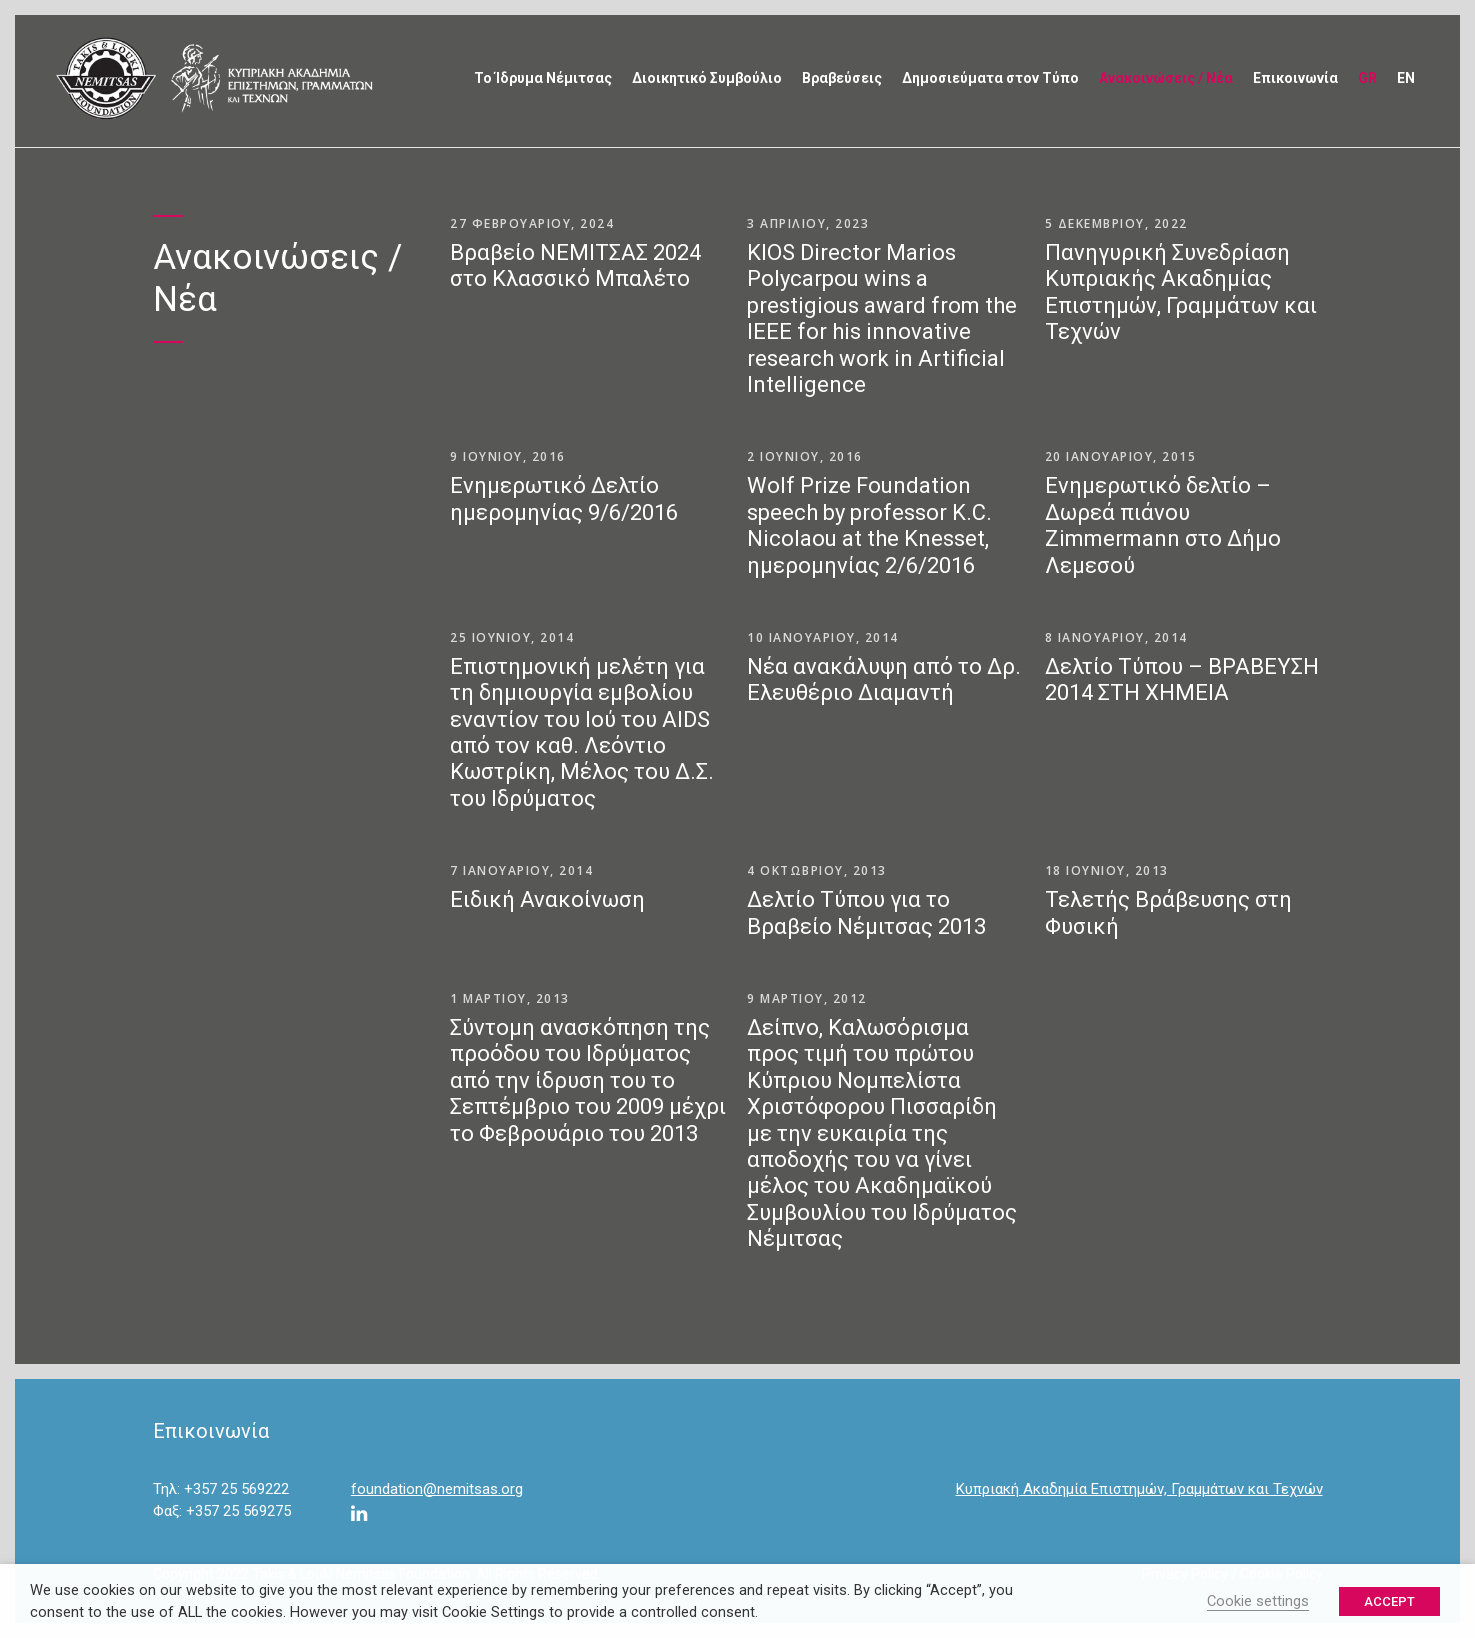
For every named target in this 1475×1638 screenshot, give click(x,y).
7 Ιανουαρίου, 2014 (521, 870)
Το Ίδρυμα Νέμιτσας (543, 78)
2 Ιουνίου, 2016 (805, 456)
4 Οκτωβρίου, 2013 (817, 870)
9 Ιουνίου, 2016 (508, 456)
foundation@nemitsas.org (437, 1489)
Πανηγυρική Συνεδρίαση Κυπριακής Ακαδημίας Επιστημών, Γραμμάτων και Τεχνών (1181, 292)
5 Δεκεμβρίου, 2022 (1116, 223)
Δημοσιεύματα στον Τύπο (990, 78)
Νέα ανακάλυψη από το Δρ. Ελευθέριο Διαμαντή (884, 679)
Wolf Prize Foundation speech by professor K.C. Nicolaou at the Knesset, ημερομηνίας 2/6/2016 (869, 525)
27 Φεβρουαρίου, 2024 (532, 223)
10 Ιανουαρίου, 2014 (823, 637)
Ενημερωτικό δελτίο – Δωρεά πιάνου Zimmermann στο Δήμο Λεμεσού (1163, 525)
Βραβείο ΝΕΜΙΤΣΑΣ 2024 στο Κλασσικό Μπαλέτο (575, 265)
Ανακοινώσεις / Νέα (1166, 78)
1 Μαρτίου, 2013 (510, 998)
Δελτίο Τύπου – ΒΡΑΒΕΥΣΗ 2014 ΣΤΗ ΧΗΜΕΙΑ (1182, 679)
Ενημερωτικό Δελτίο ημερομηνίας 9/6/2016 (564, 498)
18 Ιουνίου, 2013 (1107, 870)
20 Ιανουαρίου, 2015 (1121, 456)
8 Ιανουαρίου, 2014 (1116, 637)
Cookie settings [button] (1258, 1601)
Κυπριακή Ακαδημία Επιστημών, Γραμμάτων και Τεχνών (1139, 1489)
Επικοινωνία (1295, 78)
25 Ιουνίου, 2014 (512, 637)
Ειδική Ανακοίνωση (547, 899)
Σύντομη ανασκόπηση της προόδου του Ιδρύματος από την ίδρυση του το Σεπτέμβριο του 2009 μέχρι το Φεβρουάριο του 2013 (588, 1080)
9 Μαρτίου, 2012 (807, 998)
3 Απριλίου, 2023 (808, 223)
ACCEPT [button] (1389, 1601)
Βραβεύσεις (842, 78)
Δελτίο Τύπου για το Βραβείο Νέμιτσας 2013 (866, 912)
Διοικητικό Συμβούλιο (707, 78)
